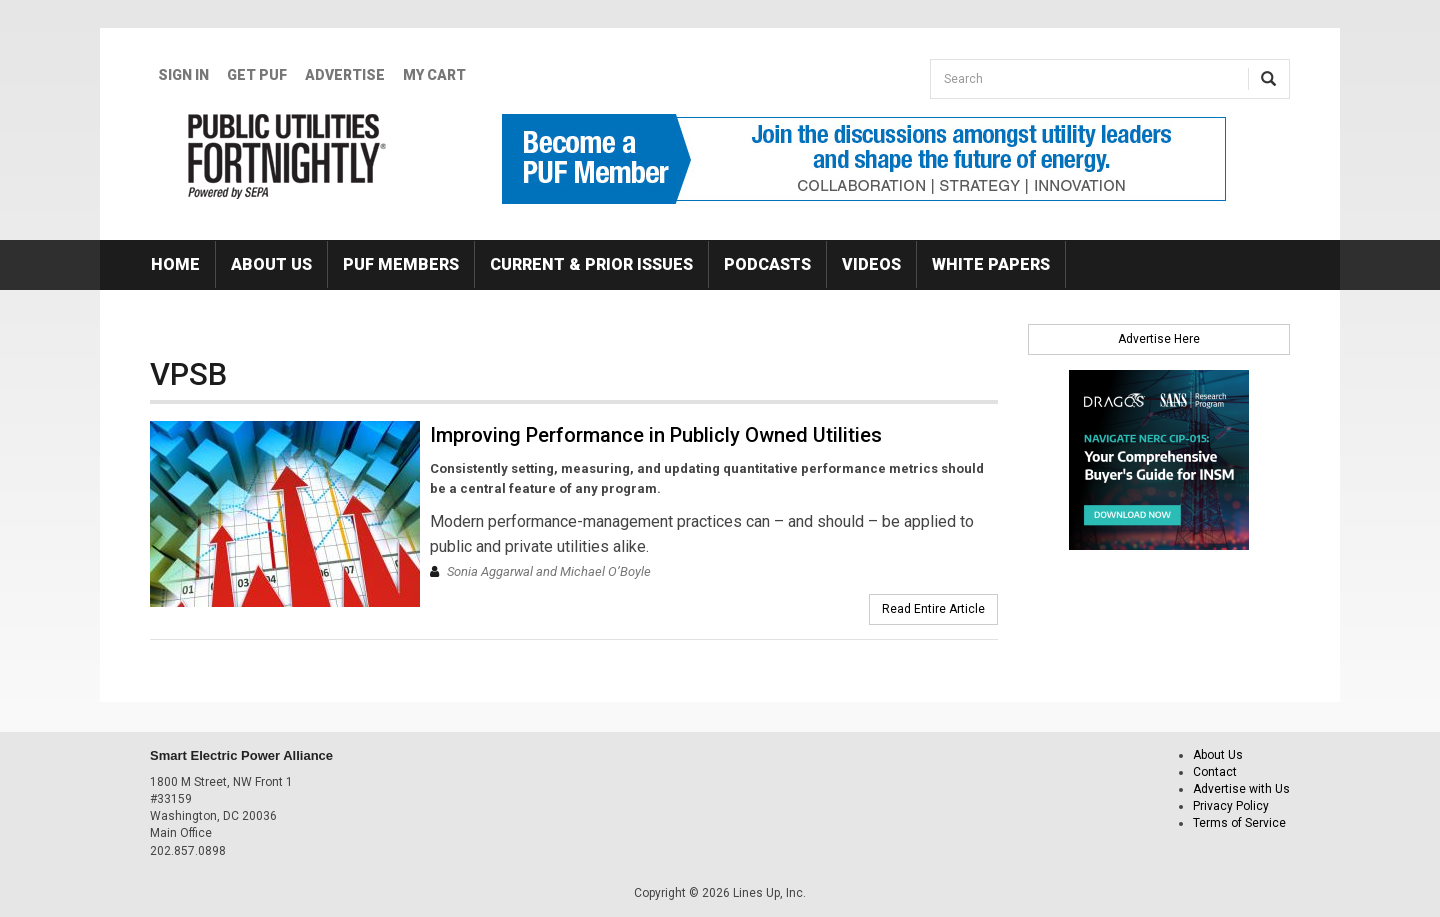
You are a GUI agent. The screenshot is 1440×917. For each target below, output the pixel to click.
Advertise (345, 75)
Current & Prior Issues (591, 264)
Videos (871, 264)
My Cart (434, 75)
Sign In (183, 75)
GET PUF (257, 75)
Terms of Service (1239, 823)
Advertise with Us (1241, 789)
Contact (1215, 772)
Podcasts (767, 264)
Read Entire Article (933, 609)
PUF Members (401, 264)
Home (175, 264)
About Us (271, 264)
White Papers (991, 264)
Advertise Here (1159, 339)
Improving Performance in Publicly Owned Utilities (656, 435)
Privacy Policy (1231, 806)
